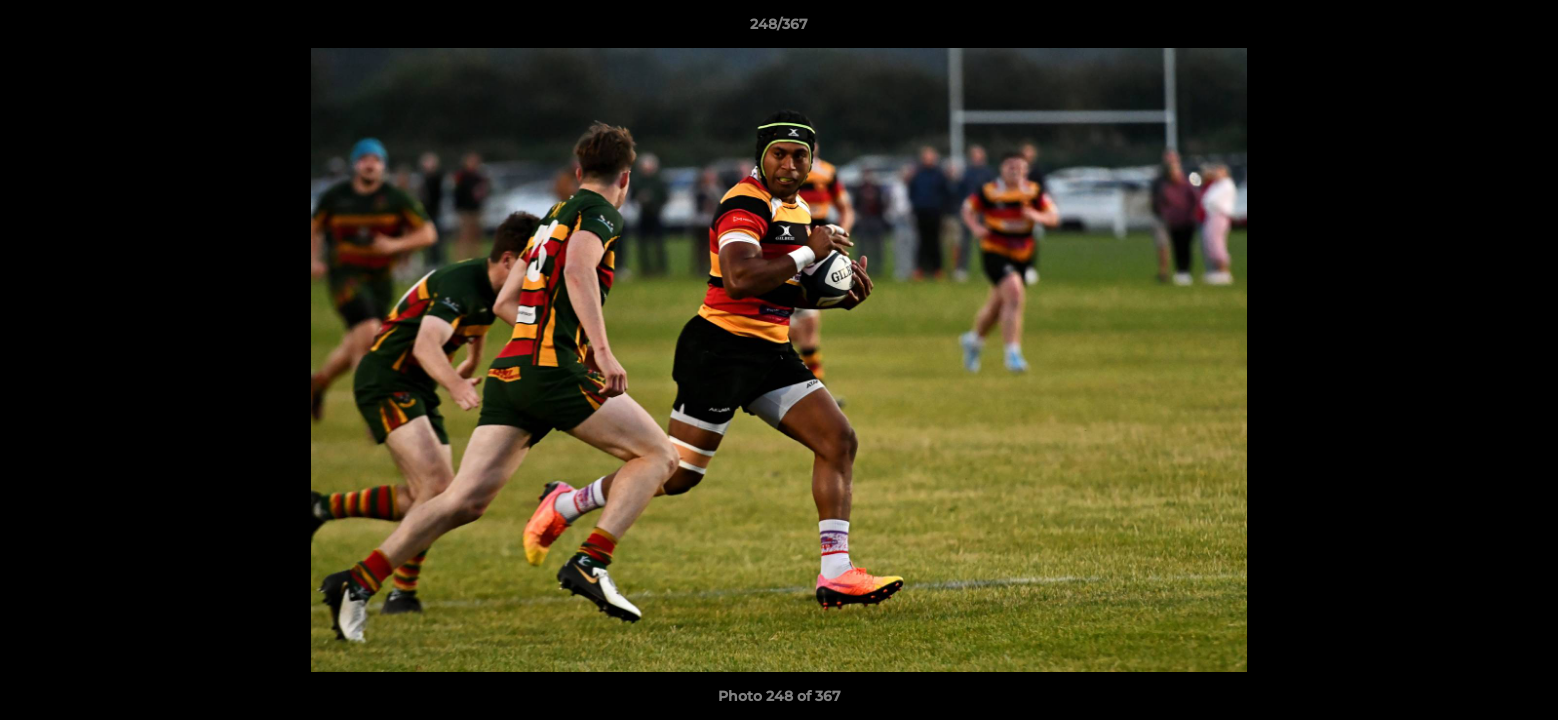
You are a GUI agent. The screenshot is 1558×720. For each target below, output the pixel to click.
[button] (1522, 29)
